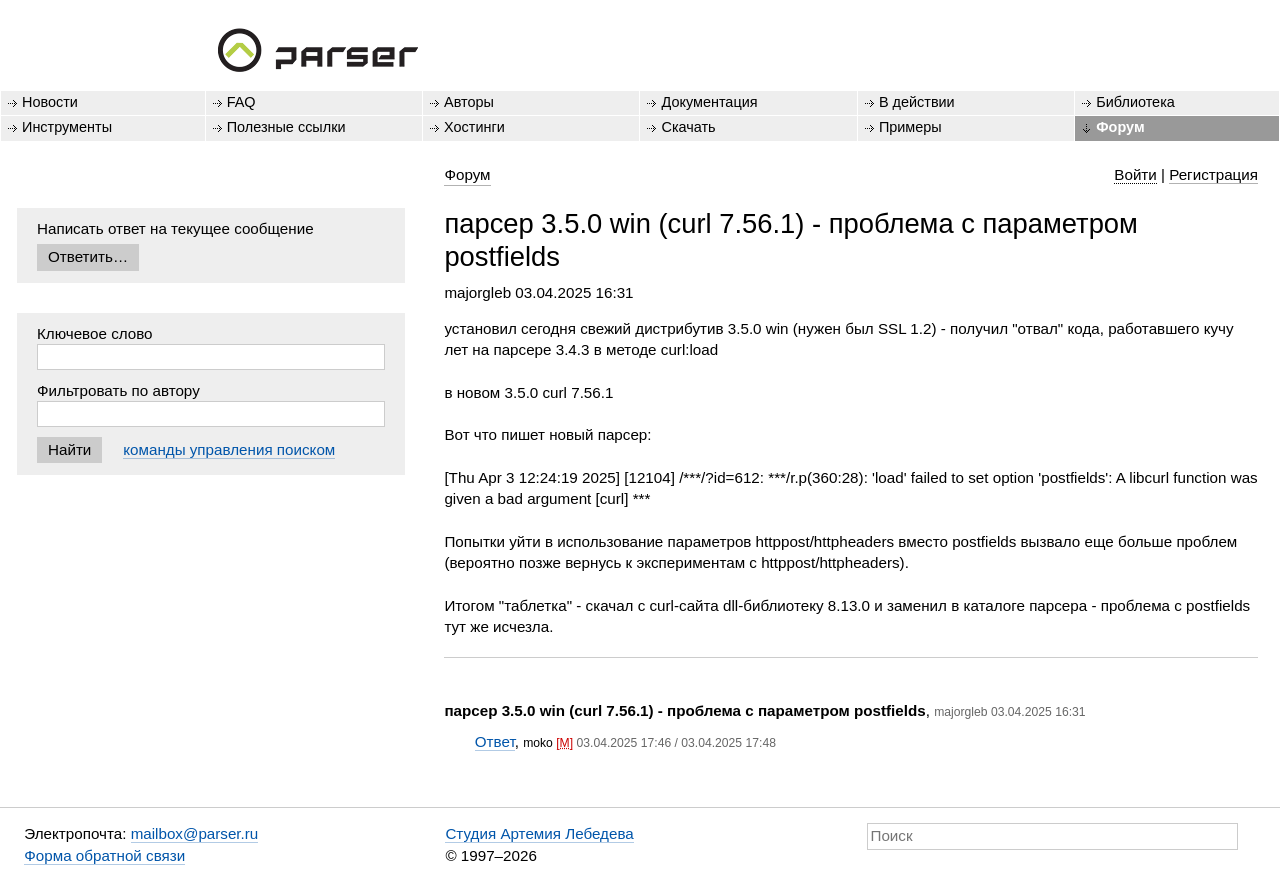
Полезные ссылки (286, 127)
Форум (1120, 127)
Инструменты (67, 127)
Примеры (910, 127)
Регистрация (1213, 174)
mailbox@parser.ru (195, 833)
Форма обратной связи (104, 855)
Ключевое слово (95, 333)
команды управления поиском (229, 449)
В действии (917, 102)
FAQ (241, 102)
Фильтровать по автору (118, 390)
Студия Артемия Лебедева (539, 833)
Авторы (469, 102)
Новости (50, 102)
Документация (709, 102)
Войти (1135, 174)
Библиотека (1135, 102)
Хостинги (474, 127)
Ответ (495, 741)
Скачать (688, 127)
